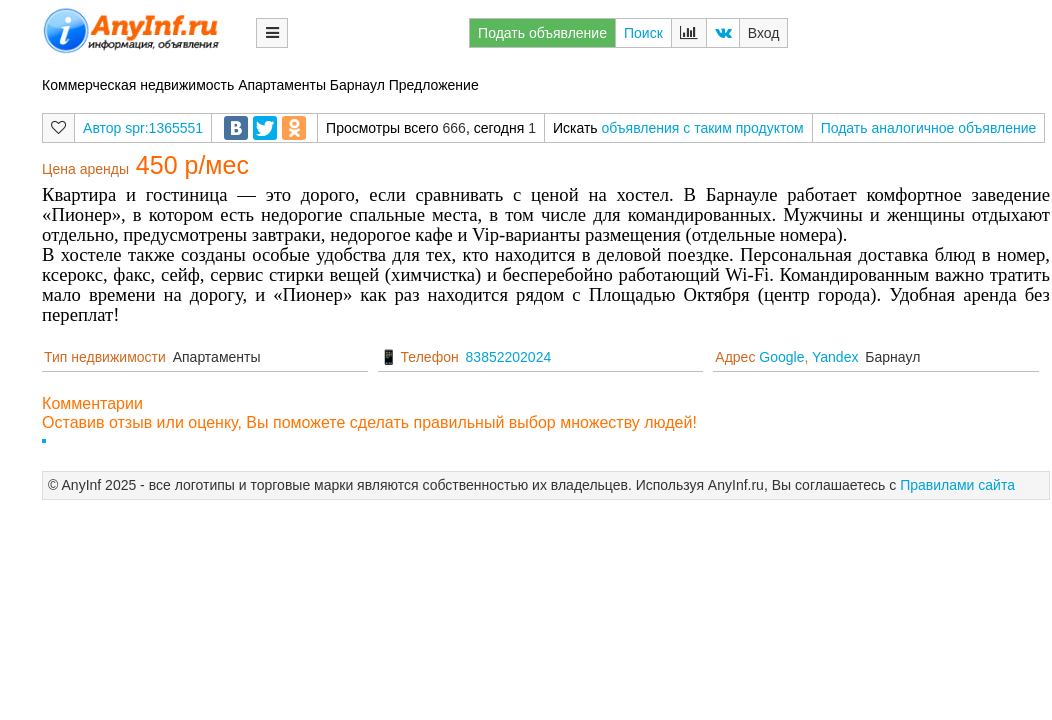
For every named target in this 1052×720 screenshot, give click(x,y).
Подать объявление (542, 33)
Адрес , (786, 357)
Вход (764, 33)
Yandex (835, 357)
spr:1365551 (164, 128)
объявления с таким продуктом (703, 128)
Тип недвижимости (105, 357)
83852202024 (509, 357)
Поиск (643, 33)
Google (781, 357)
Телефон (430, 357)
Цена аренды (85, 169)
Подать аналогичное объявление (929, 128)
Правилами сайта (957, 485)
